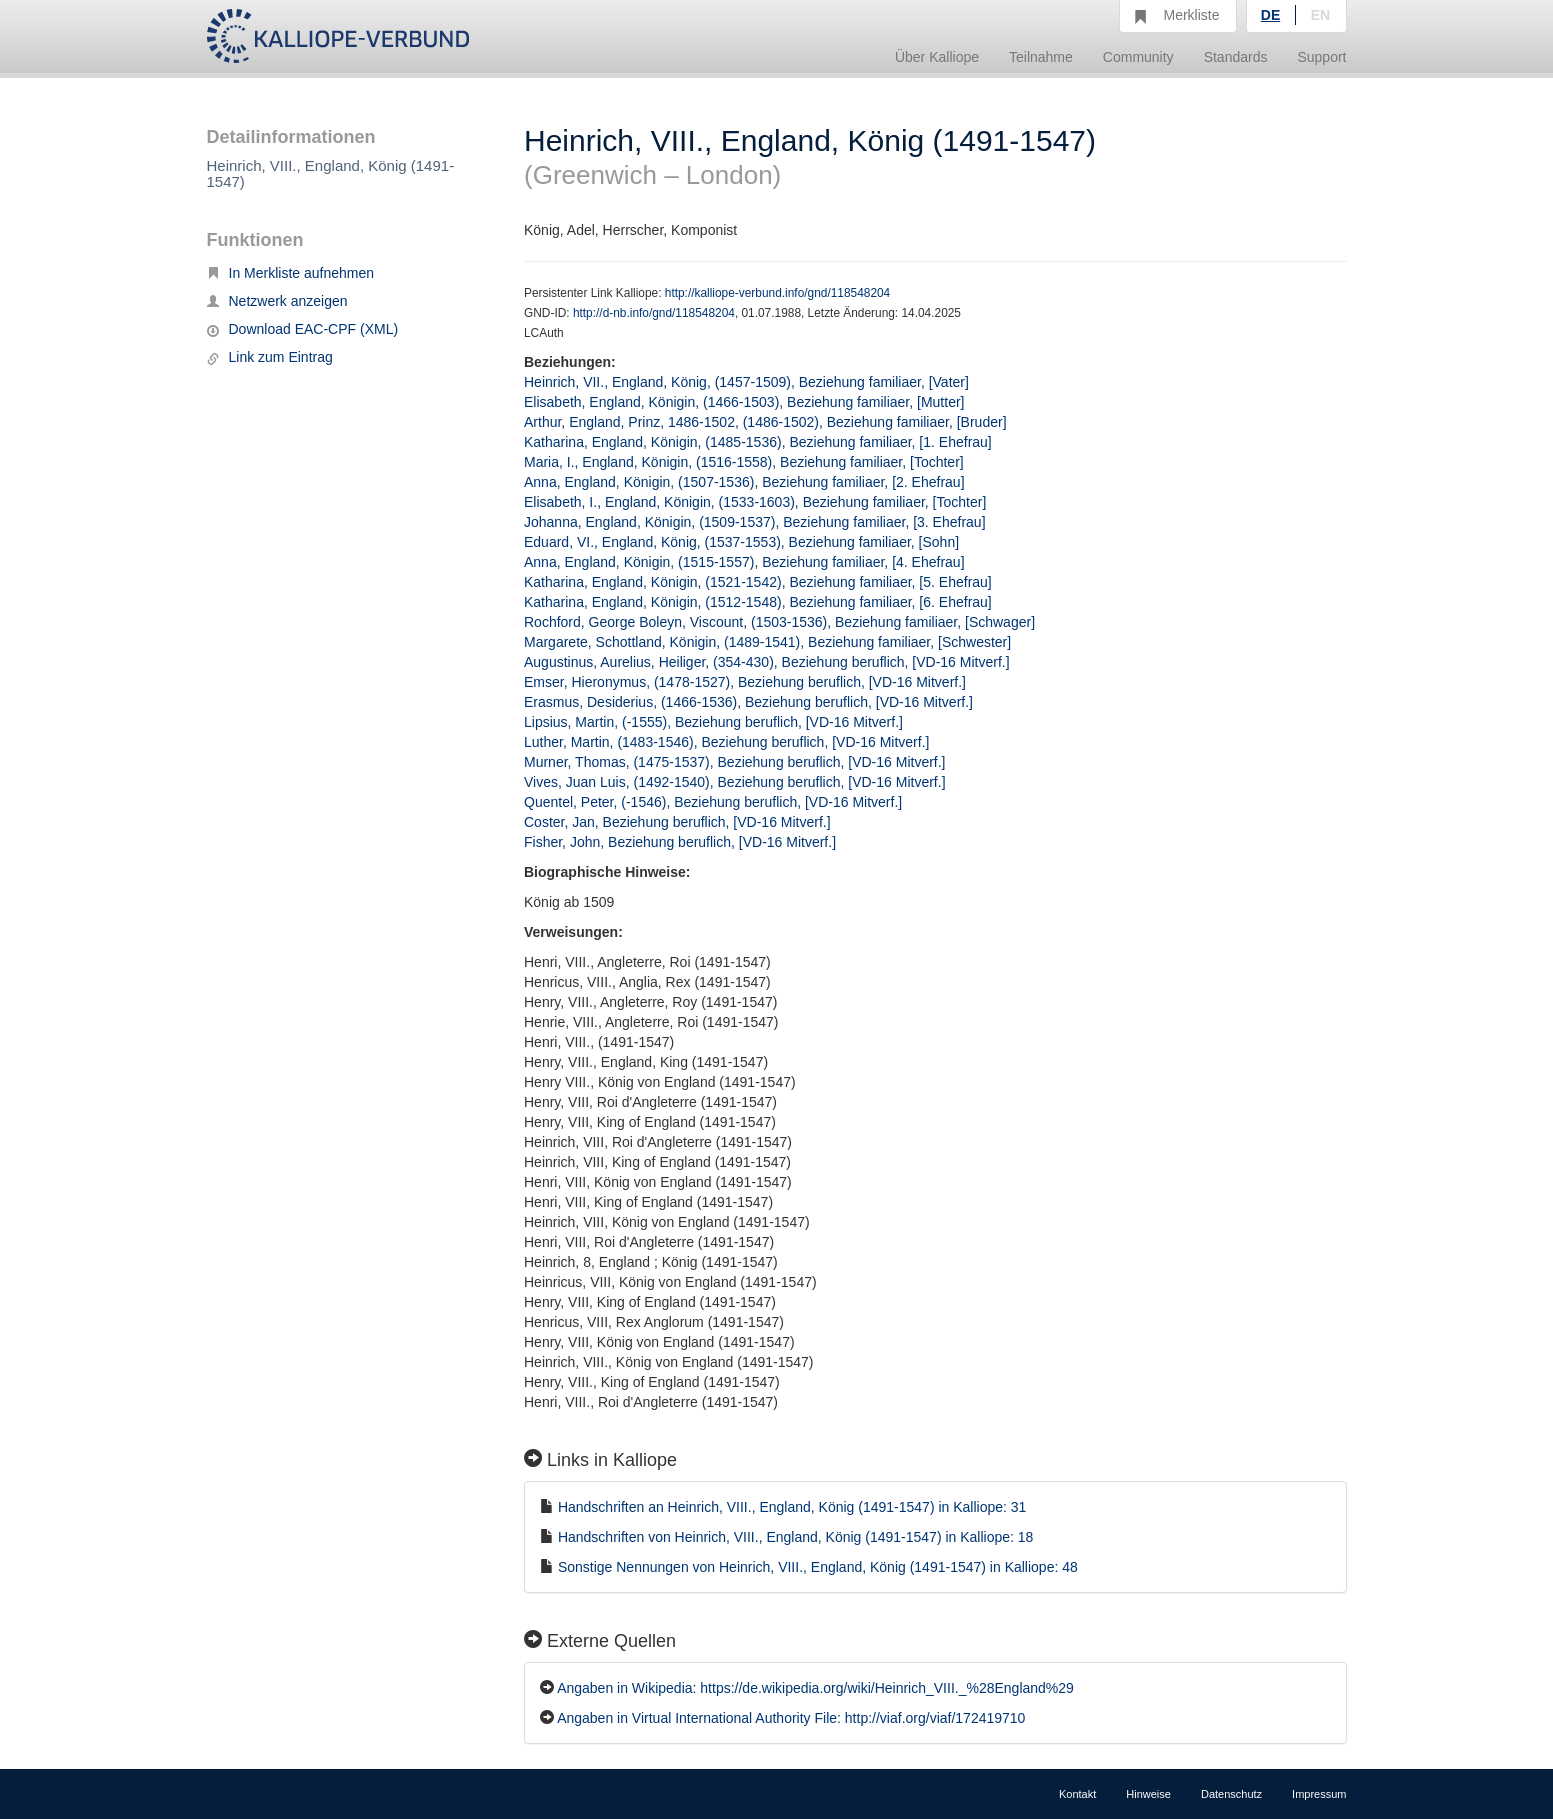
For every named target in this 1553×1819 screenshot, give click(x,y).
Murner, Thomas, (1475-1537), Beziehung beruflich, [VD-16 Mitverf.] (735, 762)
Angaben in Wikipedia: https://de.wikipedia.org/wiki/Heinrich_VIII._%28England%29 (815, 1688)
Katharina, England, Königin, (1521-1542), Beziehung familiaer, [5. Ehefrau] (758, 582)
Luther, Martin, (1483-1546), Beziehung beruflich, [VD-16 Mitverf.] (726, 742)
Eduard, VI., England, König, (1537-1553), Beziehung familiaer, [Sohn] (741, 542)
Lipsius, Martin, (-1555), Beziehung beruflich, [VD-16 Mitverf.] (713, 722)
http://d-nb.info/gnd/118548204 (654, 313)
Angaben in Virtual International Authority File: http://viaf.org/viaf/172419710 (791, 1718)
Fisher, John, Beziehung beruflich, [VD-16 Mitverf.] (680, 842)
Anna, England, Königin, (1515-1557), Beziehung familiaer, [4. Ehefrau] (744, 562)
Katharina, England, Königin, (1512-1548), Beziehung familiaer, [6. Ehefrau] (758, 602)
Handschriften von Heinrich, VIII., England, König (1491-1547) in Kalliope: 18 (796, 1537)
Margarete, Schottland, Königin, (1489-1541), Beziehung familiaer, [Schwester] (767, 642)
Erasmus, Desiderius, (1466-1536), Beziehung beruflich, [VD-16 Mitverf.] (748, 702)
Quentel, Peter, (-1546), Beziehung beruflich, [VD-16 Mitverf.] (713, 802)
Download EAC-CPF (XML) (303, 329)
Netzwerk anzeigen (277, 301)
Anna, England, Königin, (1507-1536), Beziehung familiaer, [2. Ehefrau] (744, 482)
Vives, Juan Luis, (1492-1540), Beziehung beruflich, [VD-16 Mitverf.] (735, 782)
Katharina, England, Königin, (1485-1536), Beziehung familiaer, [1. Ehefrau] (758, 442)
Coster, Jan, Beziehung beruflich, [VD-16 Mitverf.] (677, 822)
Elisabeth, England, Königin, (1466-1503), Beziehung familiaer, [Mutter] (744, 402)
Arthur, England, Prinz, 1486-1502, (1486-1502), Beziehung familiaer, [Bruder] (765, 422)
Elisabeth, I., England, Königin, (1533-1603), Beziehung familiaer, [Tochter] (755, 502)
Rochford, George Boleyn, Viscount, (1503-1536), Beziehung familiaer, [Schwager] (779, 622)
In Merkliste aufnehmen (291, 273)
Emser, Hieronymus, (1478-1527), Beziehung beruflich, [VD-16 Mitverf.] (745, 682)
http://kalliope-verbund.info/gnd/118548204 (777, 293)
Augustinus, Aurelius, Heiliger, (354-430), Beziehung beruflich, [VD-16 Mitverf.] (767, 662)
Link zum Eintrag (270, 357)
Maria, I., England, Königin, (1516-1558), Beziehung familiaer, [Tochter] (744, 462)
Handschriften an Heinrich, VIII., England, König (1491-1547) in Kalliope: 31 (792, 1507)
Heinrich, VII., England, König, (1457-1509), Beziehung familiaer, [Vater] (746, 382)
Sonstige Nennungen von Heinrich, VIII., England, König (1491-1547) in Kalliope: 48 (818, 1567)
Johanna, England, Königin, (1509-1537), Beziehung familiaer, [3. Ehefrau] (755, 522)
